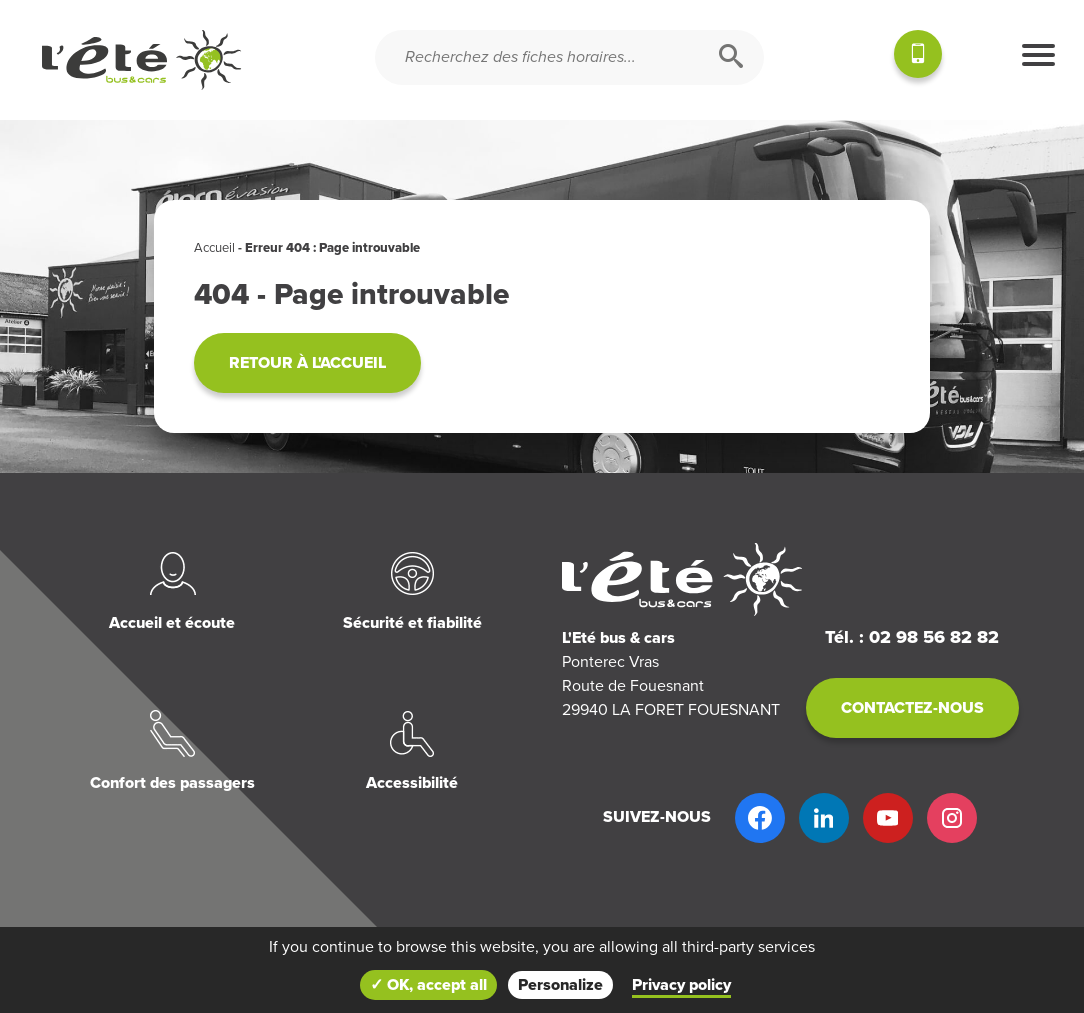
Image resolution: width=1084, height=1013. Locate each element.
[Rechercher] (731, 57)
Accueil (214, 248)
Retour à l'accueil (307, 363)
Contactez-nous (912, 708)
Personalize (560, 985)
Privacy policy (681, 985)
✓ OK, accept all (428, 985)
